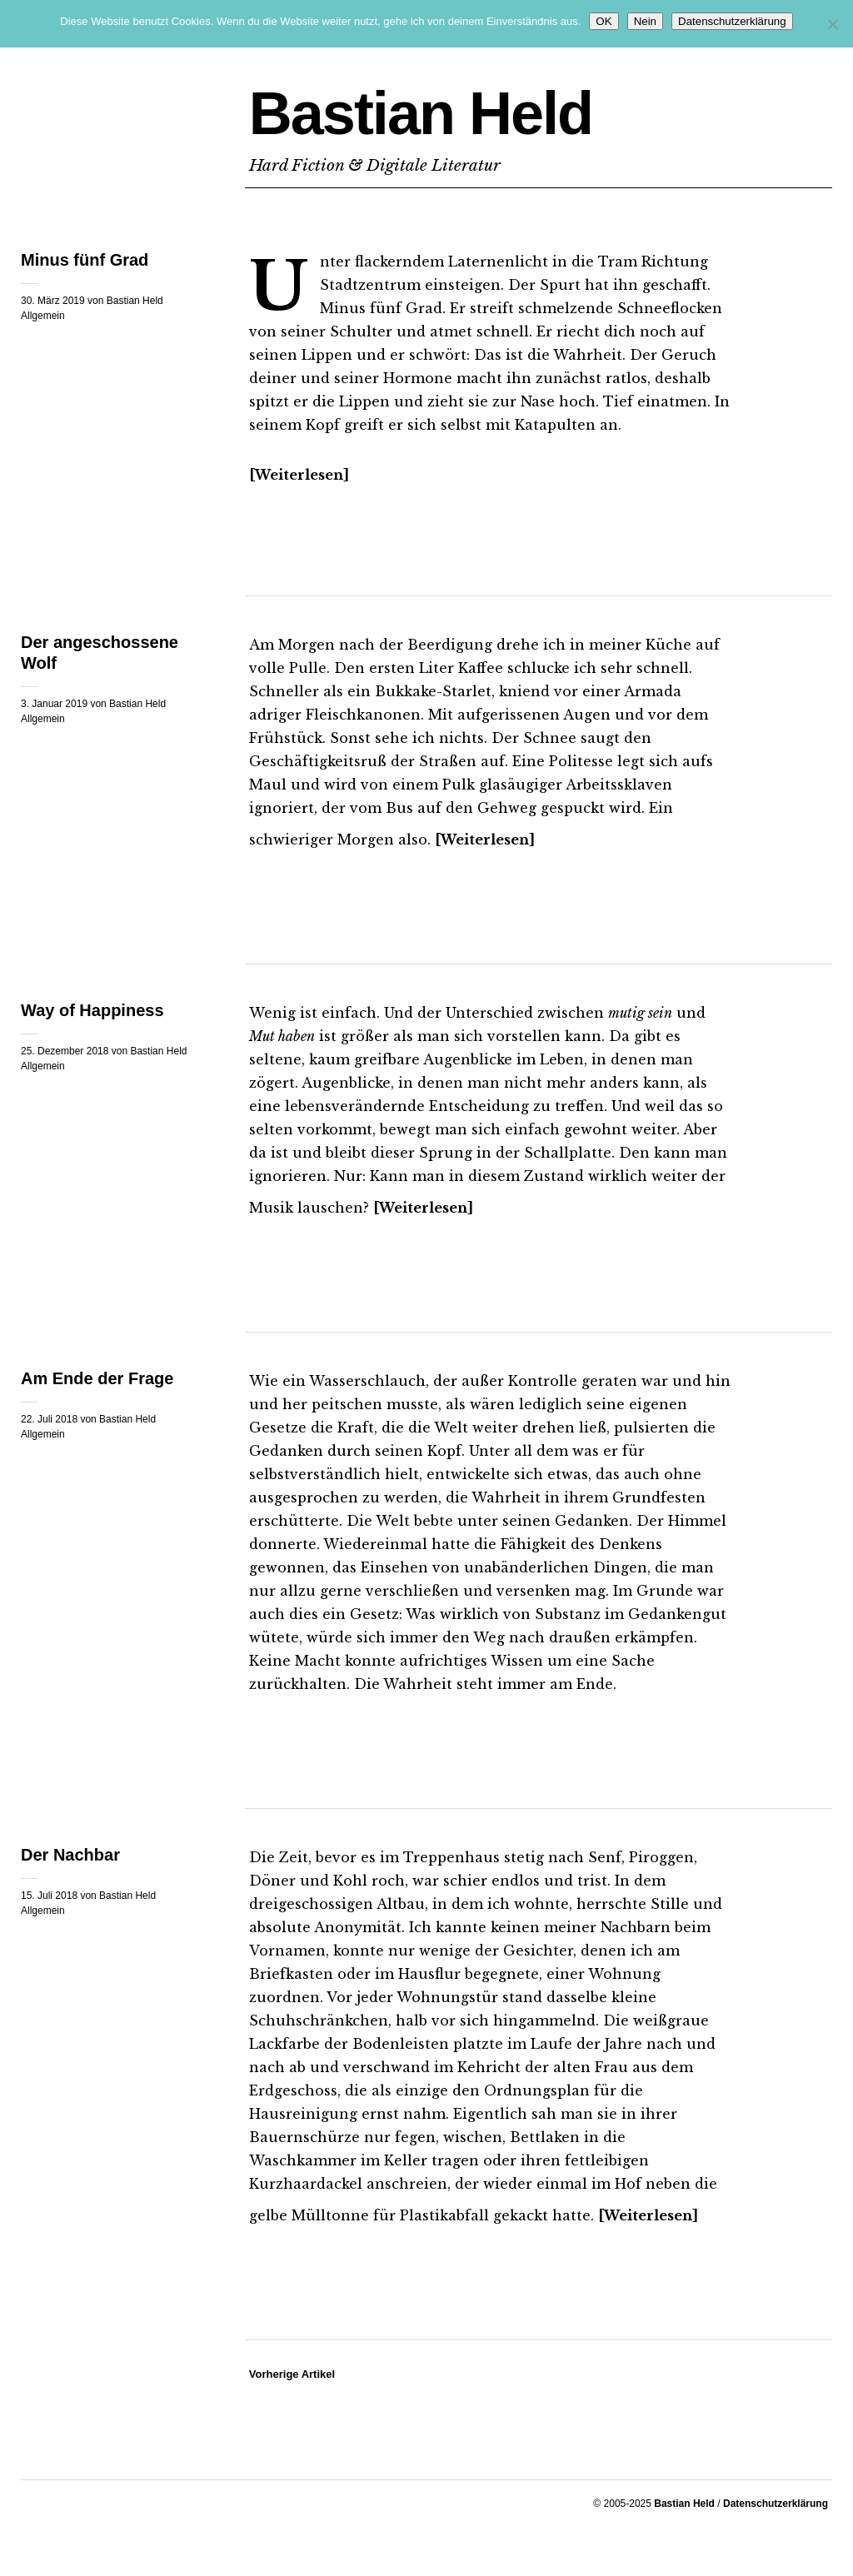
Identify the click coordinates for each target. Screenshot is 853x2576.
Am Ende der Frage (97, 1378)
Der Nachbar (70, 1855)
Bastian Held (420, 113)
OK (603, 21)
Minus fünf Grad (84, 260)
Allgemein (43, 315)
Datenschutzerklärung (775, 2503)
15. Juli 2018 (49, 1895)
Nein (645, 21)
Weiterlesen (299, 474)
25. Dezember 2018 (64, 1051)
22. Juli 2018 (49, 1419)
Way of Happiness (92, 1010)
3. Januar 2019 (54, 704)
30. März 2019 (53, 300)
